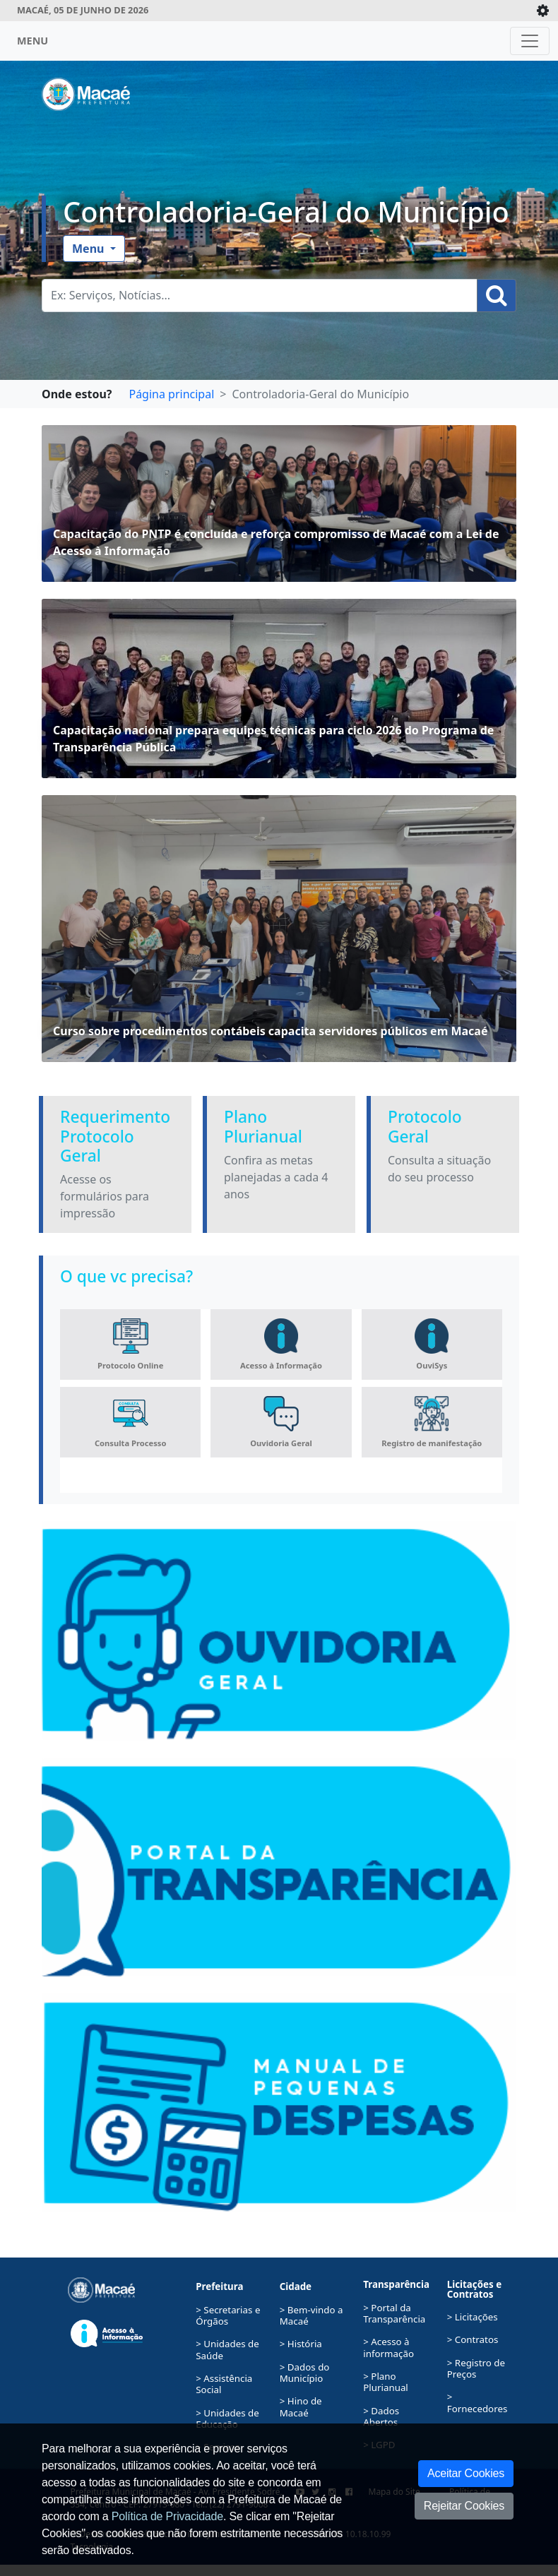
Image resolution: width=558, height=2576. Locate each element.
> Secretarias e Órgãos (228, 2315)
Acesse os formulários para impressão (104, 1196)
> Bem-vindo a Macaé (311, 2315)
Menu (89, 248)
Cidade (295, 2286)
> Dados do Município (305, 2373)
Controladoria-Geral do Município (286, 212)
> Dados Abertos (381, 2416)
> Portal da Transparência (394, 2313)
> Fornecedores (477, 2402)
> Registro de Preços (476, 2368)
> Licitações (472, 2316)
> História (301, 2343)
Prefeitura (219, 2286)
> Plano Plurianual (385, 2382)
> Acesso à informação (388, 2347)
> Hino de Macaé (301, 2407)
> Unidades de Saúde (227, 2349)
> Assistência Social (224, 2384)
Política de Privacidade (167, 2516)
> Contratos (473, 2339)
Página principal (171, 394)
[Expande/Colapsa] (543, 10)
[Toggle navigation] (530, 41)
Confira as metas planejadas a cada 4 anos (276, 1177)
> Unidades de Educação (227, 2419)
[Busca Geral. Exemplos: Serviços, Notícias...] (259, 295)
